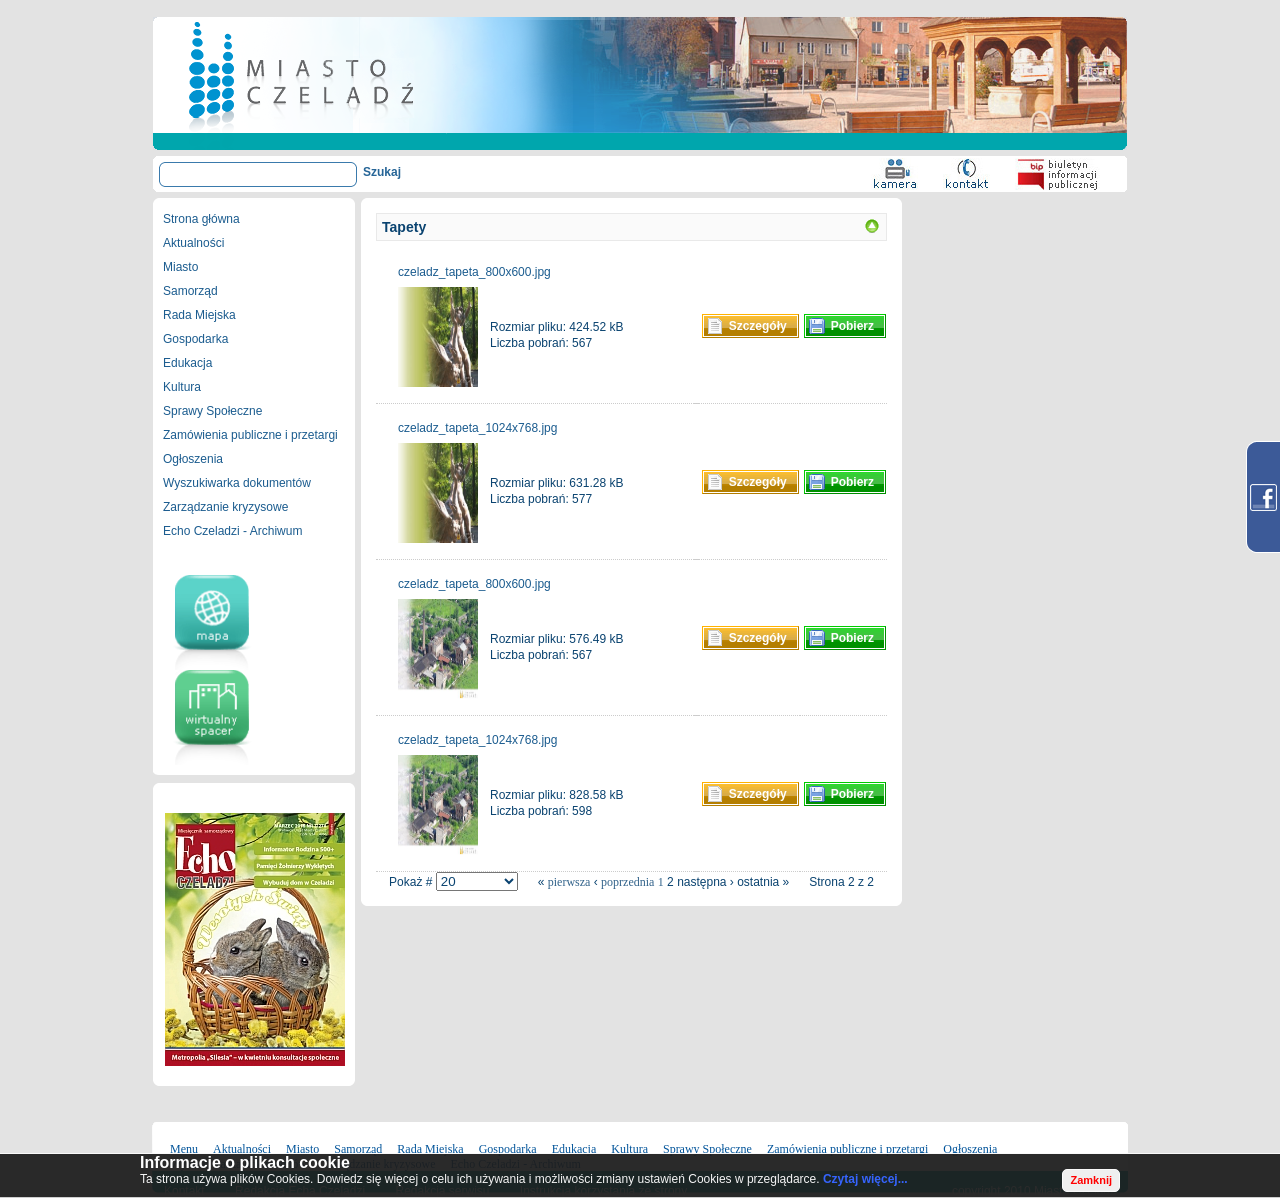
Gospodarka (195, 339)
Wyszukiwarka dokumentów (237, 483)
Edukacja (187, 363)
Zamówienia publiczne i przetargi (250, 435)
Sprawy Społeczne (212, 411)
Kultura (182, 387)
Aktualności (193, 243)
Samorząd (190, 291)
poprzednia (627, 882)
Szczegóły (758, 326)
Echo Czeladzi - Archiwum (232, 531)
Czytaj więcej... (865, 1179)
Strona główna (201, 219)
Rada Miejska (199, 315)
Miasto (180, 267)
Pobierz (852, 326)
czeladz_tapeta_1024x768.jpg (477, 428)
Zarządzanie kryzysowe (225, 507)
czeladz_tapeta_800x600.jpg (474, 272)
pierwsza (569, 882)
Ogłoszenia (193, 459)
